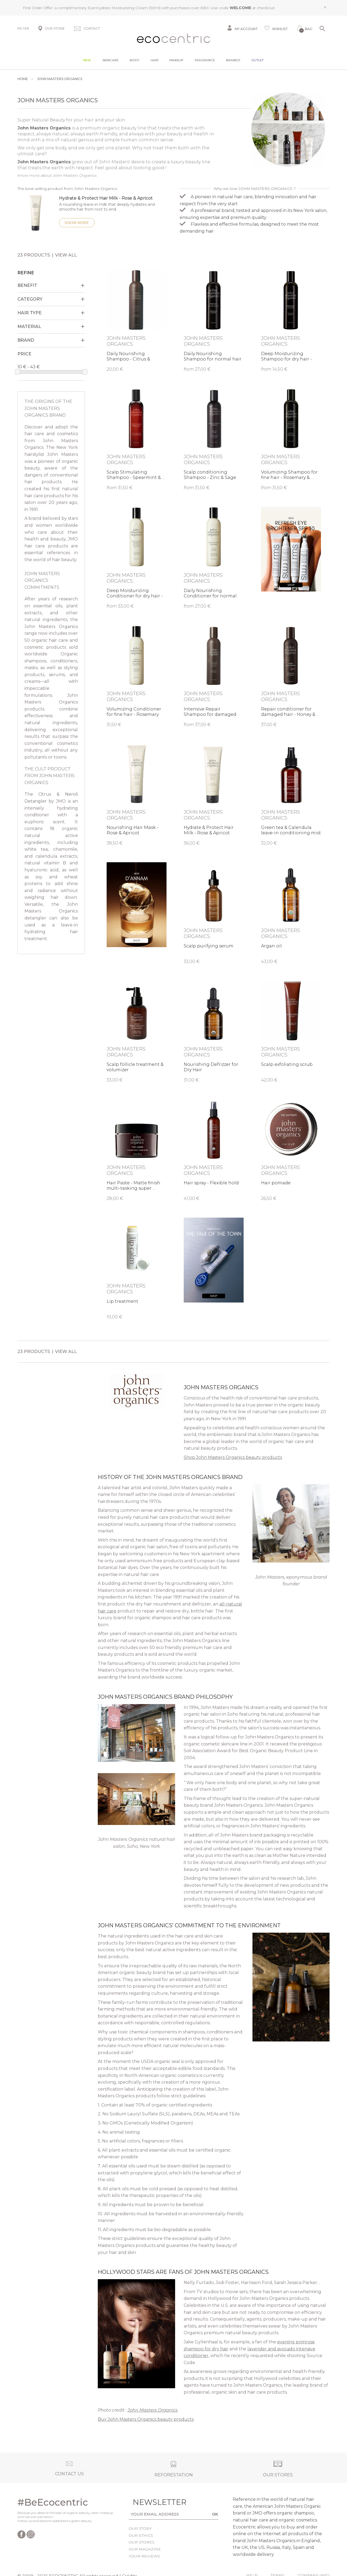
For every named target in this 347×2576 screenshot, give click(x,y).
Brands (233, 60)
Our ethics (141, 2535)
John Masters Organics (153, 2410)
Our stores (141, 2542)
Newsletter (149, 2502)
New (87, 60)
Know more (77, 223)
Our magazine (145, 2549)
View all (66, 255)
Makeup (176, 60)
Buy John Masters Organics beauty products (146, 2419)
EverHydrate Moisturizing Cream (118, 7)
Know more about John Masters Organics (57, 175)
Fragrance (205, 60)
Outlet (257, 60)
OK (215, 2514)
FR (19, 28)
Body (134, 60)
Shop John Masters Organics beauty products (233, 1457)
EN (26, 28)
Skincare (110, 60)
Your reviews (144, 2556)
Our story (140, 2528)
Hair (154, 60)
